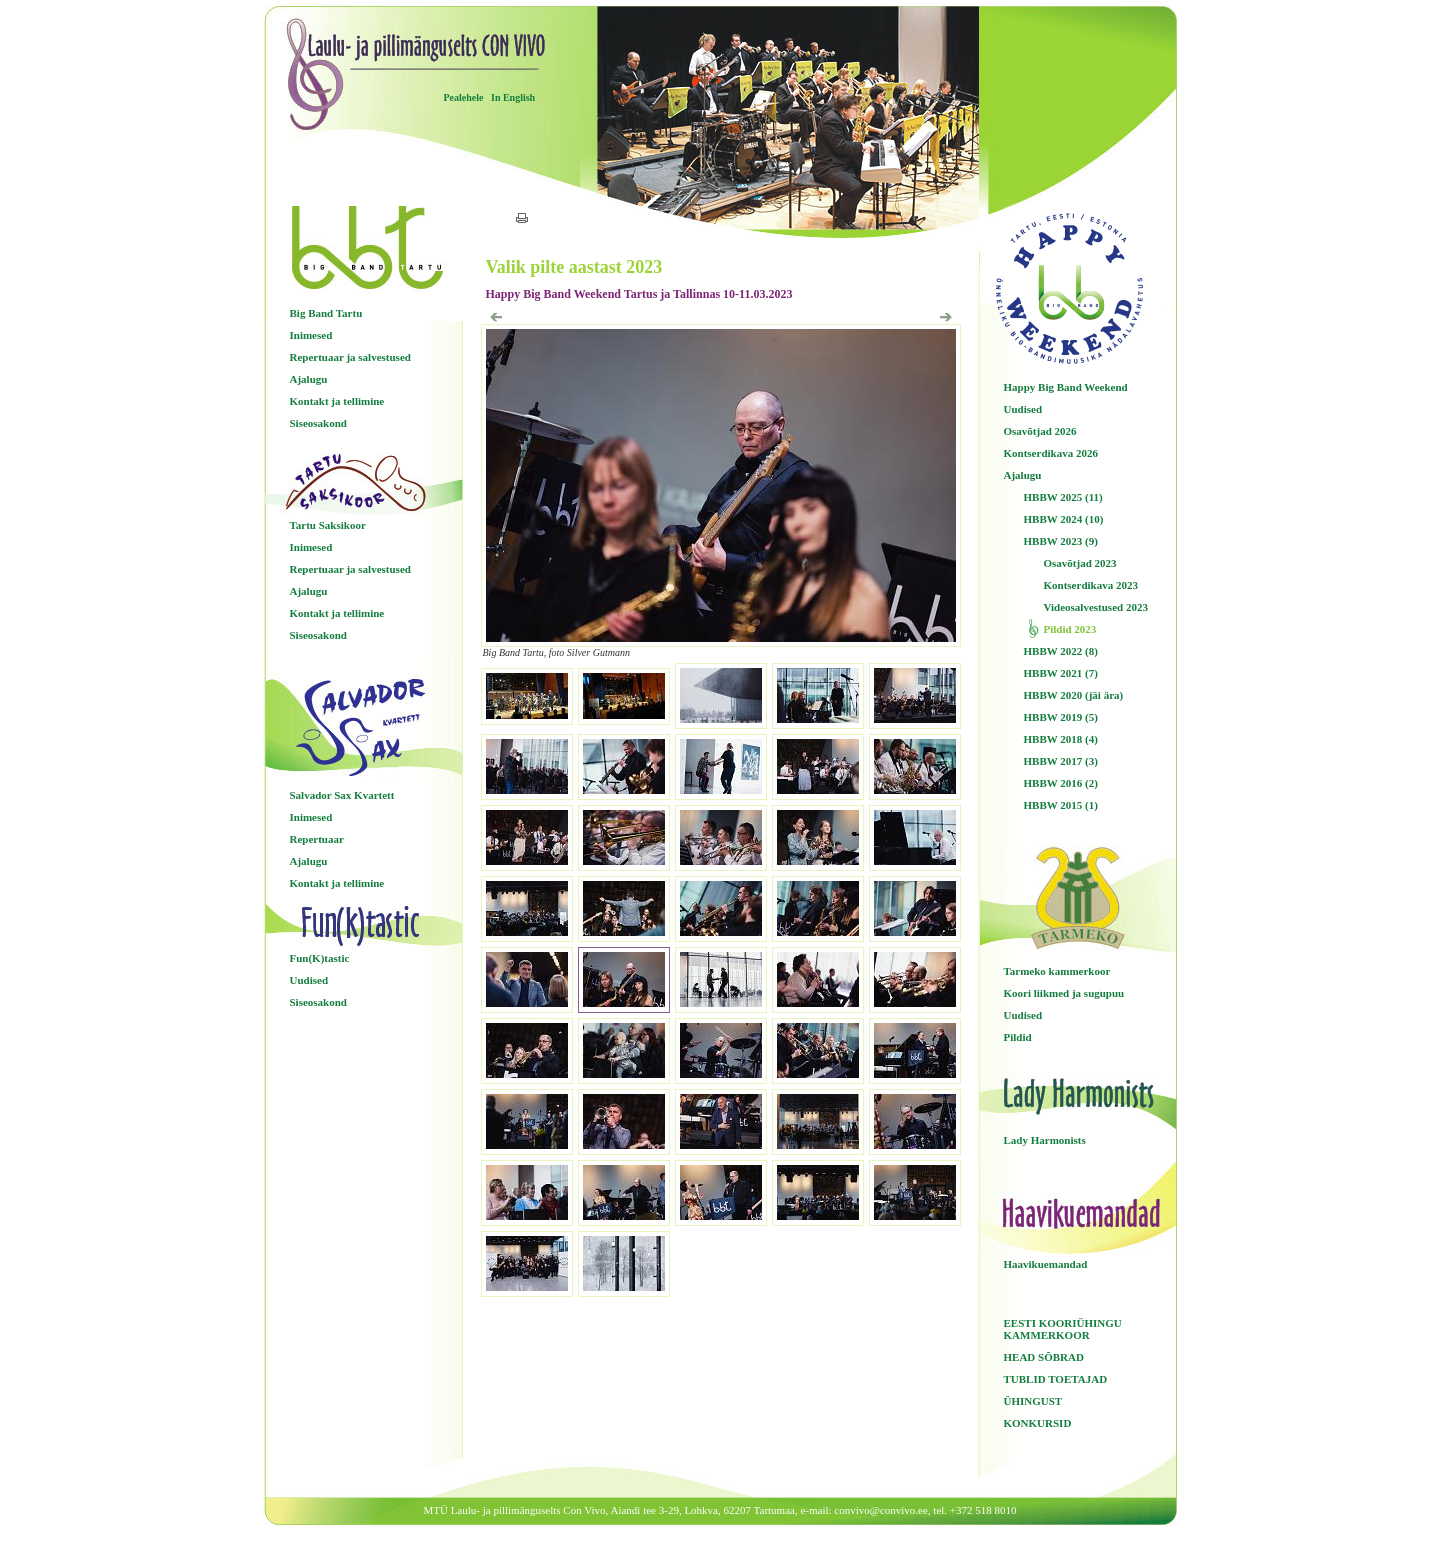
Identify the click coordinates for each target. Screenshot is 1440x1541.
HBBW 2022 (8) (1061, 651)
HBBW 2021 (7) (1061, 673)
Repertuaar (317, 839)
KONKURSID (1038, 1423)
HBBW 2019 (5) (1061, 717)
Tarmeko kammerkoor (1057, 971)
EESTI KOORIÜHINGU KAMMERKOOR (1063, 1329)
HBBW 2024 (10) (1064, 519)
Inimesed (311, 335)
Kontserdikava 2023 (1091, 585)
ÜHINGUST (1033, 1401)
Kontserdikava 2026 (1051, 453)
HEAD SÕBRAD (1044, 1357)
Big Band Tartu (326, 313)
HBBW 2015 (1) (1061, 805)
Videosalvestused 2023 (1096, 607)
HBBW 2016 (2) (1061, 783)
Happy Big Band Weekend (1066, 387)
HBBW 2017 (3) (1061, 761)
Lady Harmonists (1045, 1140)
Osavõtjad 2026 (1040, 431)
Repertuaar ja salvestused (350, 357)
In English (513, 97)
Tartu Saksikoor (328, 525)
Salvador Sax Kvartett (342, 795)
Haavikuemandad (1046, 1264)
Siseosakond (318, 423)
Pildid (1018, 1037)
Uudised (309, 980)
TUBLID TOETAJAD (1056, 1379)
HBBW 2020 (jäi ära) (1074, 695)
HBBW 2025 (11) (1063, 497)
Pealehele (464, 97)
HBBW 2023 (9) (1061, 541)
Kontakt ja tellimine (337, 401)
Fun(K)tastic (320, 958)
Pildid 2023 (1070, 629)
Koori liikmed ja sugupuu (1064, 993)
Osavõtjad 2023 (1080, 563)
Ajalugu (309, 379)
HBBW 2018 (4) (1061, 739)
